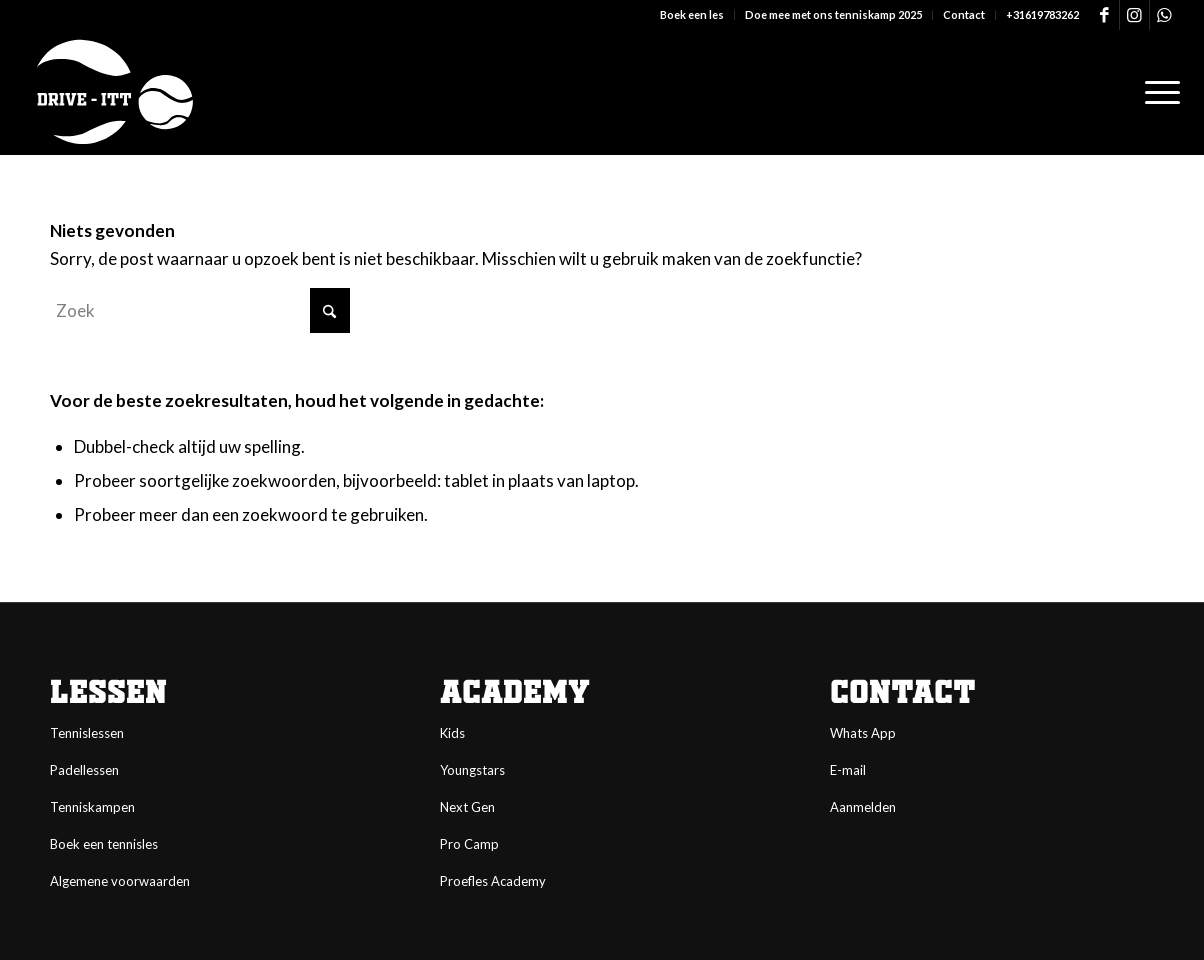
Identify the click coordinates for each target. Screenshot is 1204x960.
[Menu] (1156, 92)
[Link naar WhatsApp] (1165, 15)
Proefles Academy (493, 881)
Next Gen (467, 807)
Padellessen (84, 770)
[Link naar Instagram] (1134, 15)
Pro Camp (469, 844)
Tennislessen (87, 733)
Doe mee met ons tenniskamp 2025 (833, 14)
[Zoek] (200, 310)
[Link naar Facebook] (1104, 15)
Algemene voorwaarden (120, 881)
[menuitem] (692, 15)
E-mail (848, 770)
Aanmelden (863, 807)
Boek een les (692, 14)
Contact (964, 14)
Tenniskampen (92, 807)
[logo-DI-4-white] (114, 92)
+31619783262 (1042, 14)
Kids (452, 733)
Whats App (863, 733)
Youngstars (472, 770)
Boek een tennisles (104, 844)
